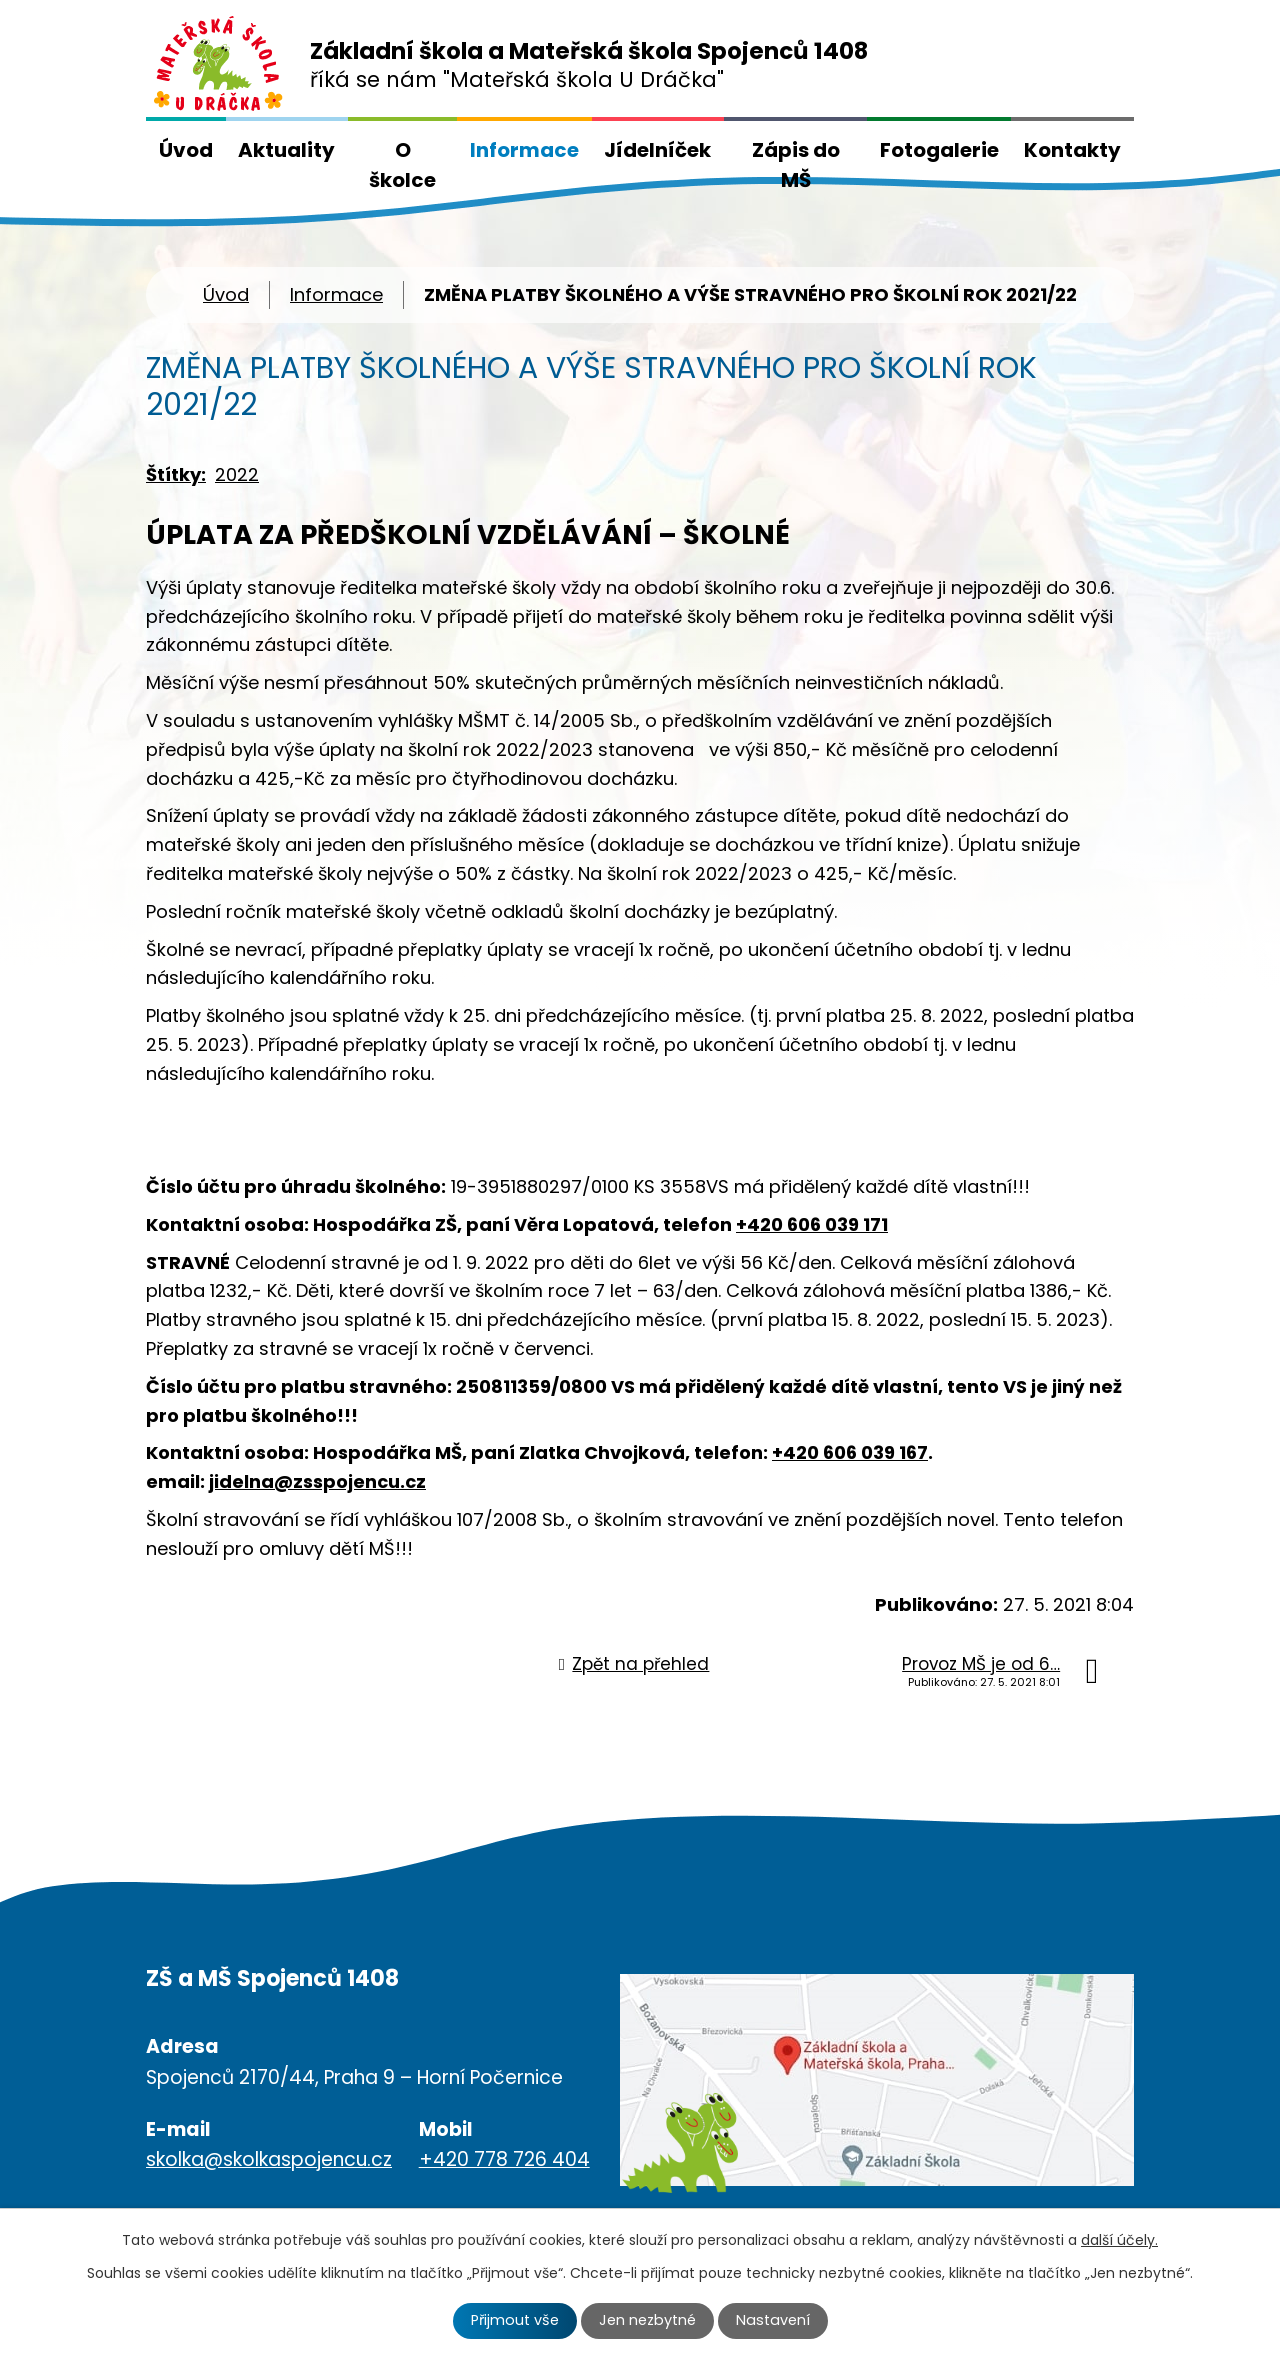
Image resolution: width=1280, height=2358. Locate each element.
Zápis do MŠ (796, 165)
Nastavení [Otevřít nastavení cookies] (773, 2320)
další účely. (1119, 2240)
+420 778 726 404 (504, 2159)
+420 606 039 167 (850, 1452)
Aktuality (286, 150)
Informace (524, 150)
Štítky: (176, 474)
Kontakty (1072, 150)
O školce (402, 165)
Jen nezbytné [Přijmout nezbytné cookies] (647, 2320)
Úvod (186, 150)
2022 (237, 474)
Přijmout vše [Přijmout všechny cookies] (515, 2320)
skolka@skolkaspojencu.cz (269, 2159)
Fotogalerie (939, 150)
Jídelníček (657, 150)
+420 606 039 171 (812, 1224)
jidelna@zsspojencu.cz (317, 1481)
